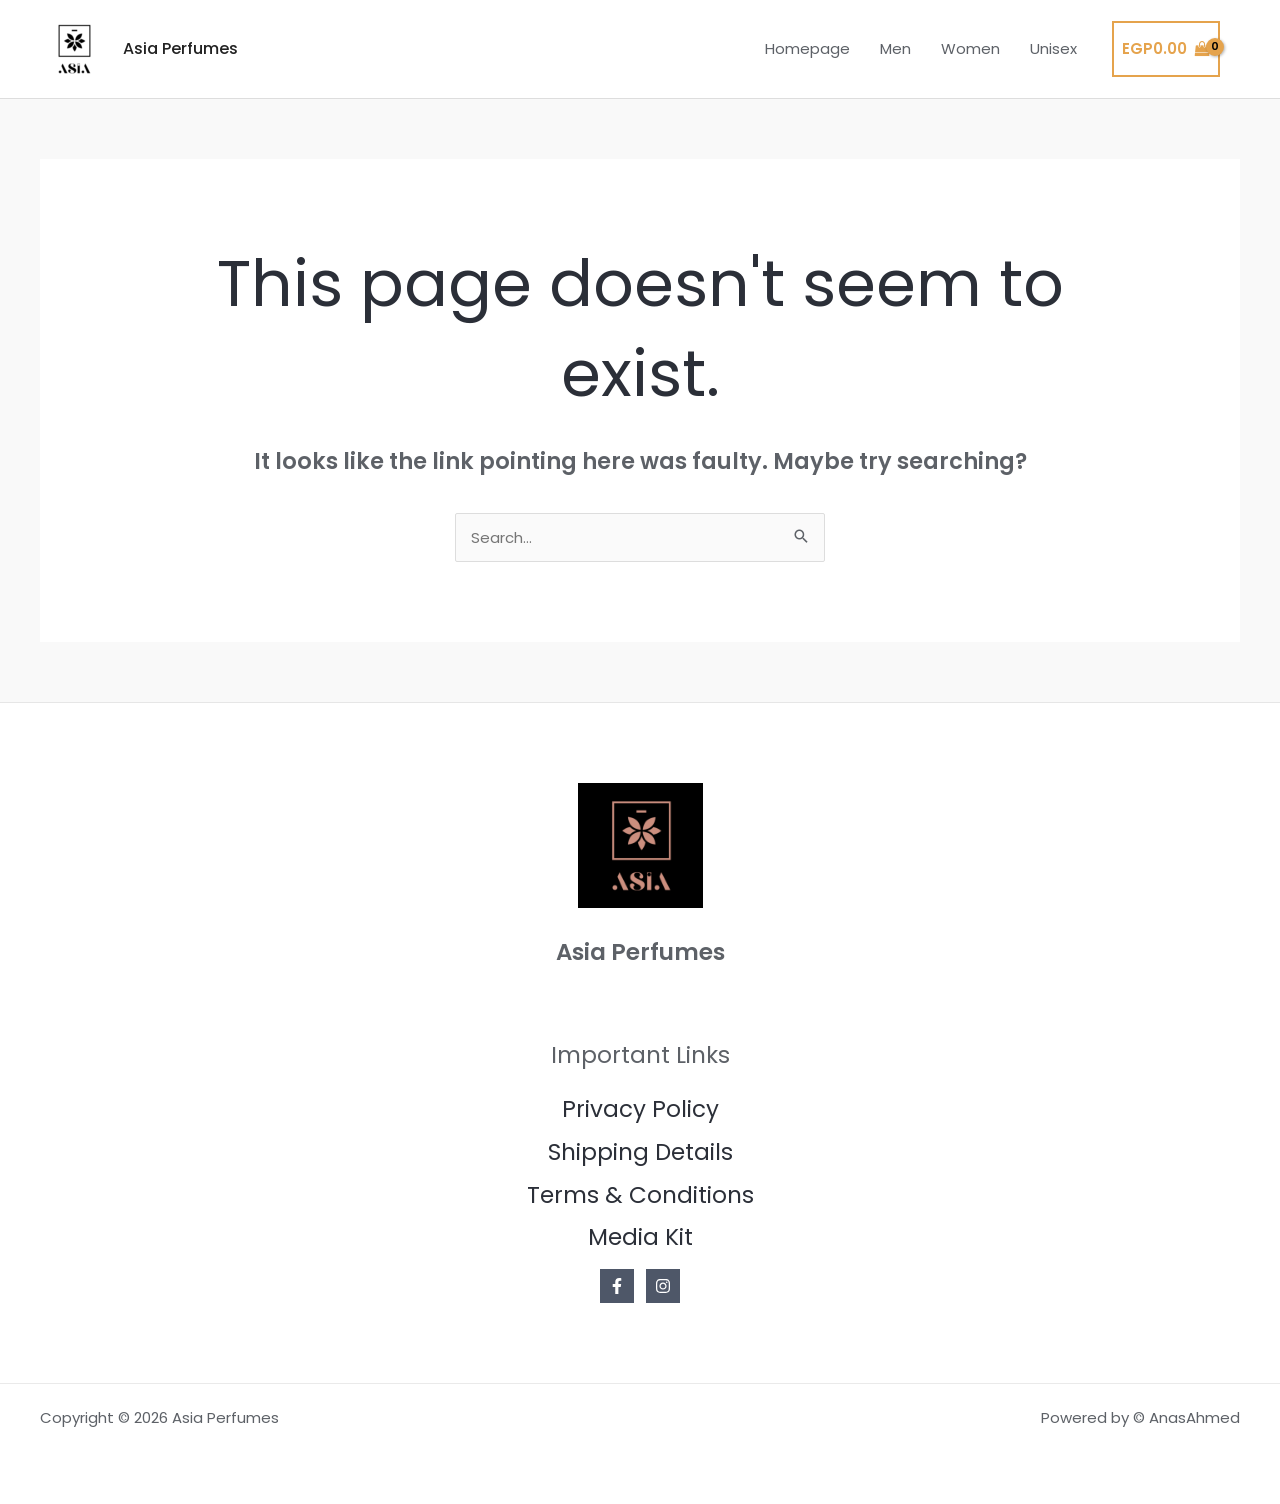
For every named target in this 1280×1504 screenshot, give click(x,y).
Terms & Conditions (640, 1195)
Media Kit (640, 1237)
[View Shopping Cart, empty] (1166, 49)
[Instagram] (663, 1286)
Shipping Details (640, 1152)
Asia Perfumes (180, 48)
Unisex (1053, 48)
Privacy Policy (640, 1109)
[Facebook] (617, 1286)
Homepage (807, 48)
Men (895, 48)
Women (970, 48)
